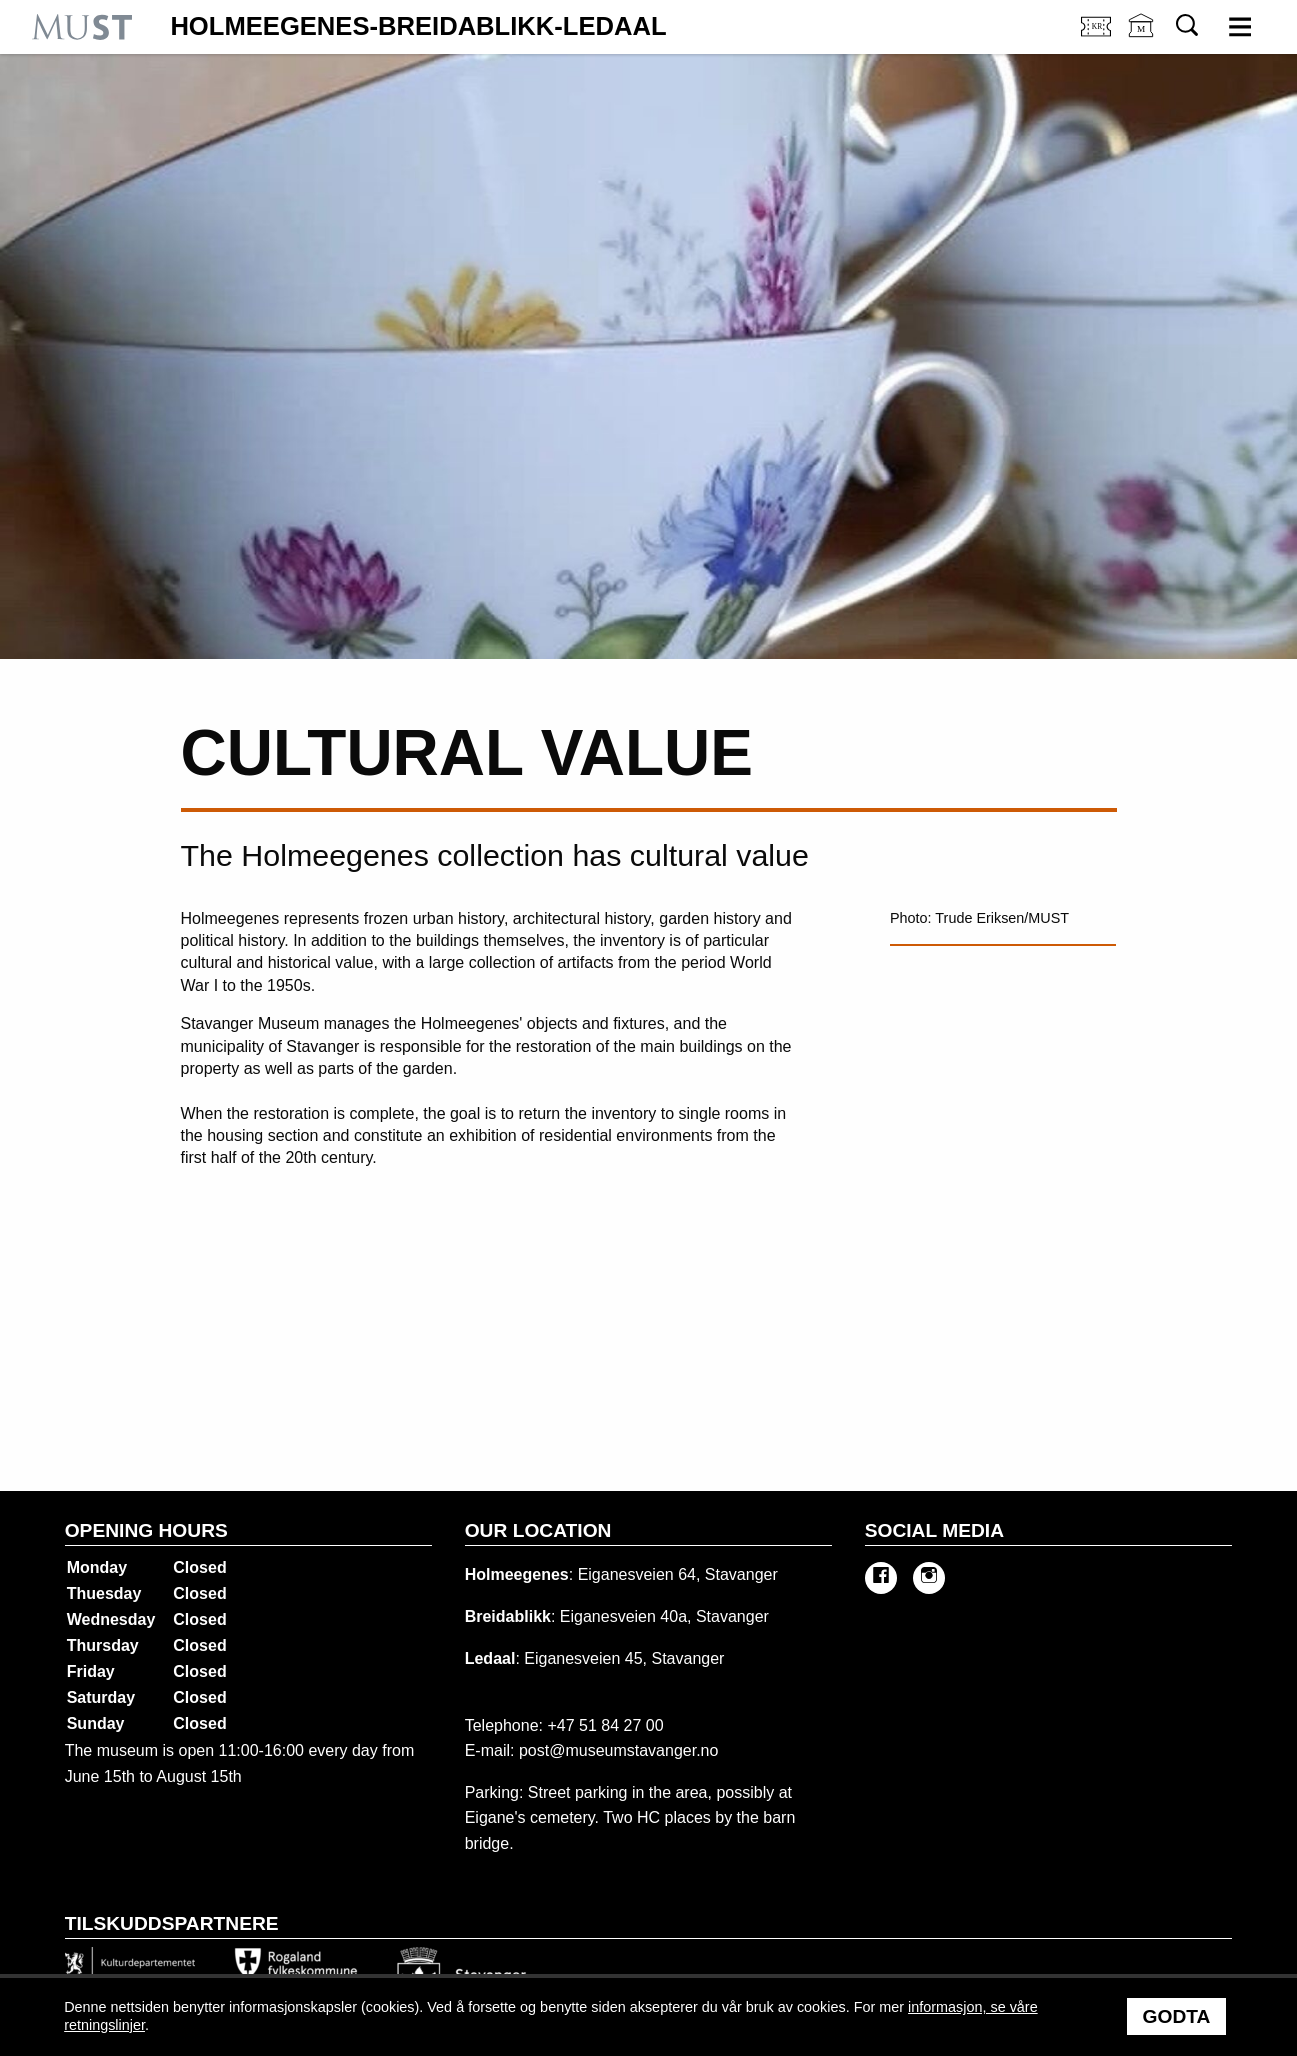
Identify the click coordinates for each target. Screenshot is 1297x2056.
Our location (538, 1530)
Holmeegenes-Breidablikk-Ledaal (418, 27)
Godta (1177, 2016)
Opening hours (146, 1530)
